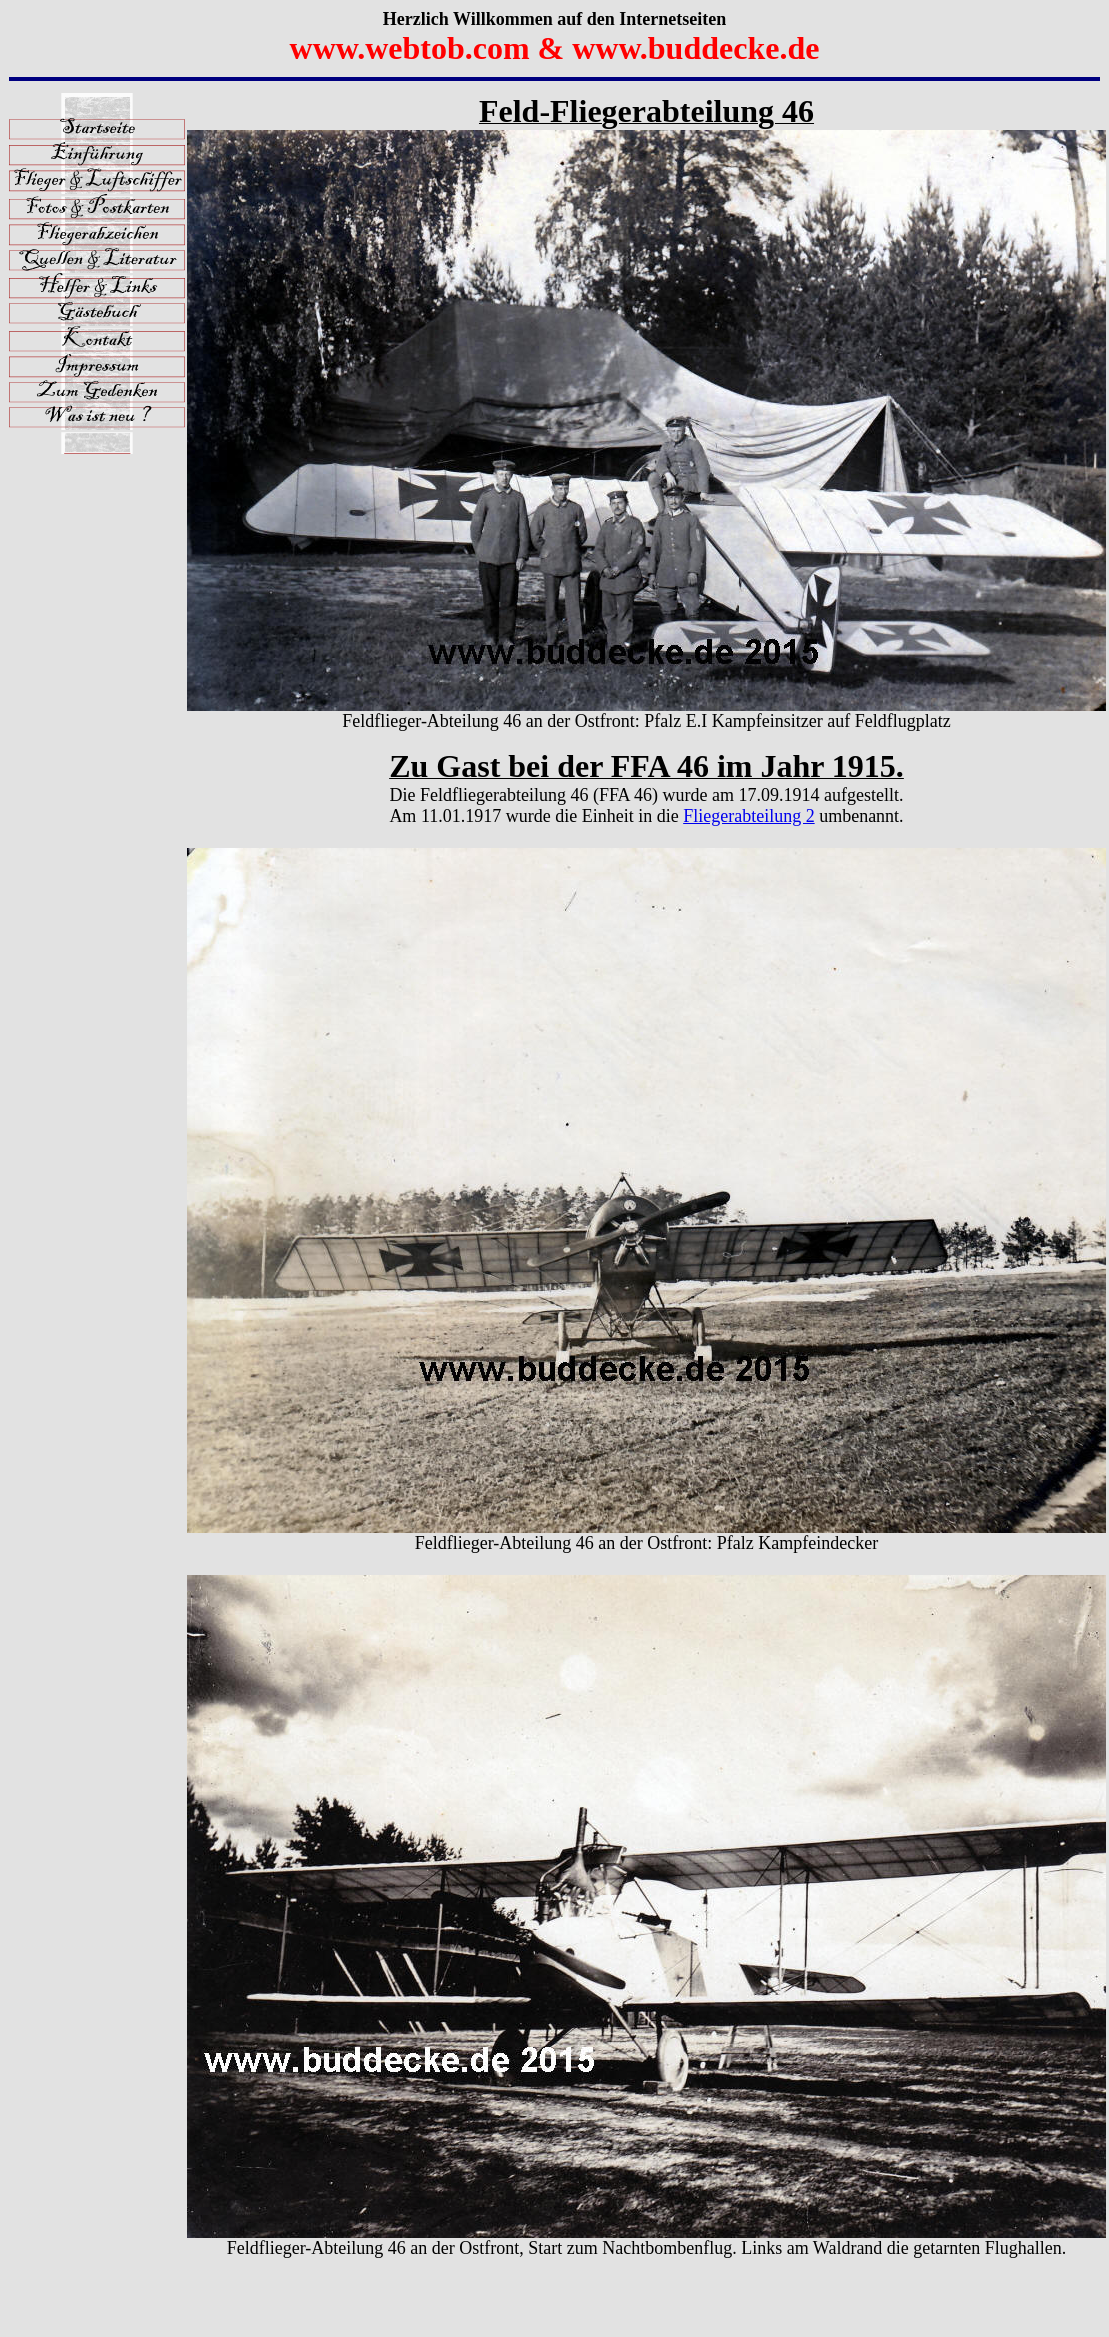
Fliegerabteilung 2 (748, 816)
